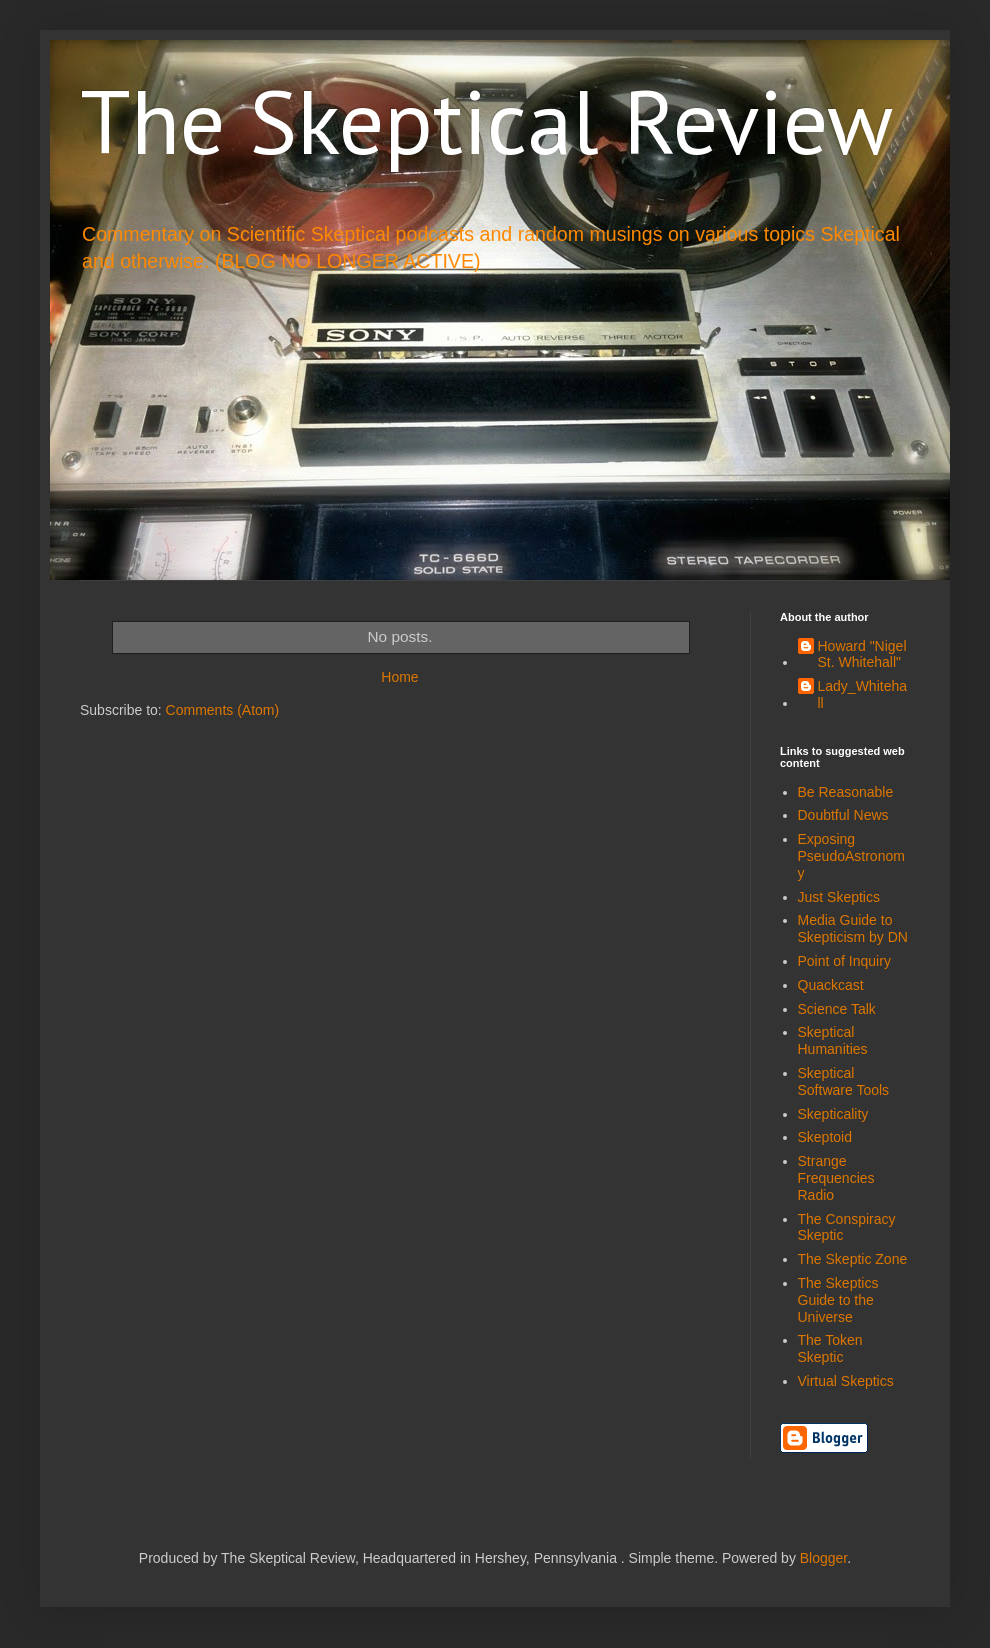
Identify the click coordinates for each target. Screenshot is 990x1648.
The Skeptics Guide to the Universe (838, 1300)
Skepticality (833, 1114)
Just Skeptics (839, 897)
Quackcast (831, 985)
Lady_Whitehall (863, 694)
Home (399, 677)
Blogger (823, 1558)
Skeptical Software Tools (844, 1081)
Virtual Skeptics (846, 1381)
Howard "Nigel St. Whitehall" (862, 654)
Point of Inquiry (844, 961)
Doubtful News (843, 815)
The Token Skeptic (830, 1348)
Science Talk (837, 1009)
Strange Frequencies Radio (836, 1178)
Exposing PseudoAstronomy (851, 856)
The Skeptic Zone (853, 1259)
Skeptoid (825, 1137)
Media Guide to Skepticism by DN (853, 928)
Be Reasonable (846, 792)
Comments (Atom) (223, 710)
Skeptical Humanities (833, 1040)
